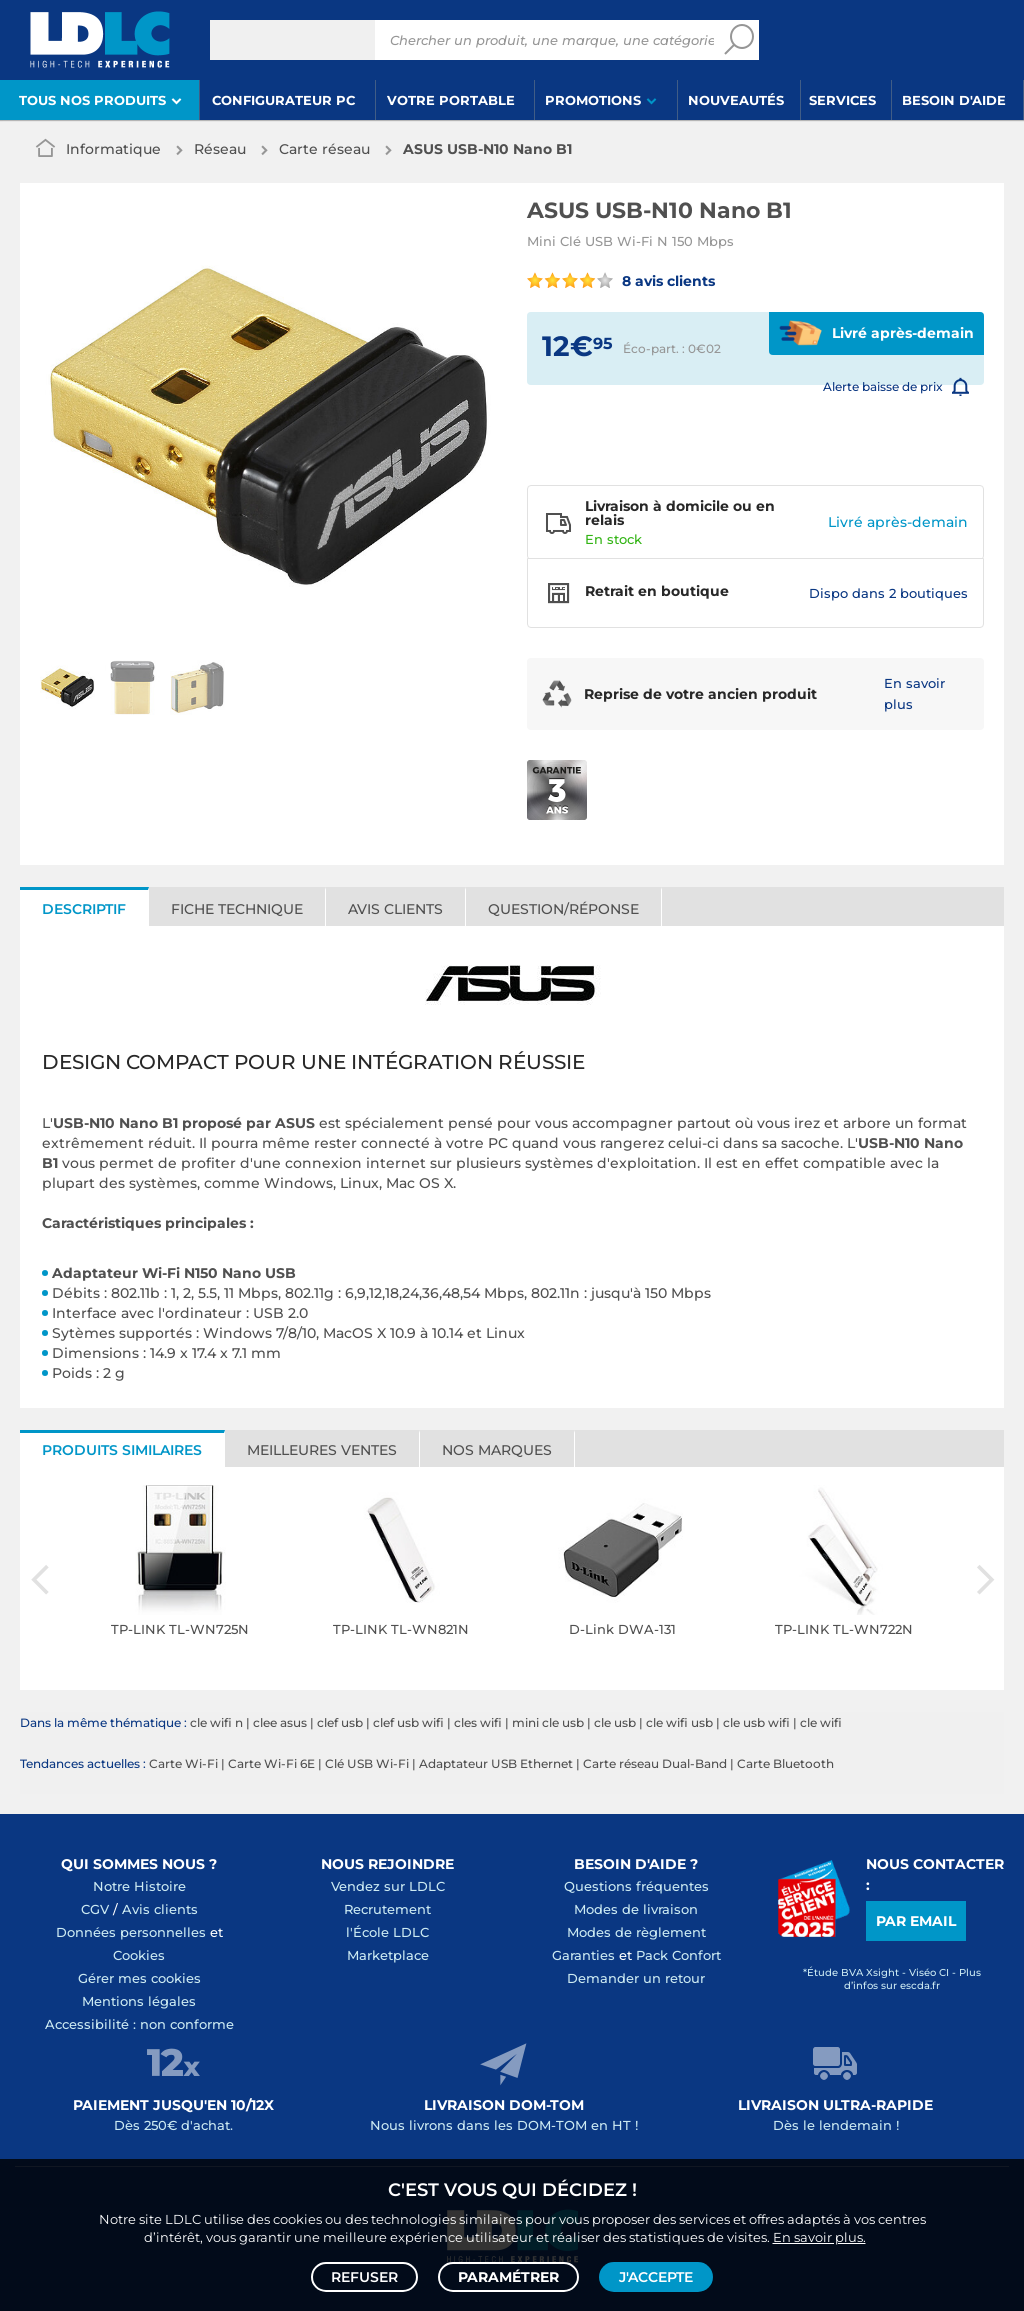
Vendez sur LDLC (388, 1886)
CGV (95, 1909)
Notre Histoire (139, 1886)
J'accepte (656, 2277)
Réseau (220, 149)
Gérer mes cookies (139, 1978)
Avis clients (395, 909)
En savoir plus (914, 693)
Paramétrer (508, 2277)
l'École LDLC (387, 1932)
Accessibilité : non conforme (139, 2024)
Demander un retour (636, 1978)
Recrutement (387, 1909)
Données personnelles (131, 1932)
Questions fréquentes (636, 1886)
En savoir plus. (819, 2237)
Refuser (364, 2277)
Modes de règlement (636, 1932)
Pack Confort (678, 1955)
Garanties (583, 1955)
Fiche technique (237, 909)
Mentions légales (139, 2001)
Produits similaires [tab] (122, 1450)
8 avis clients (621, 281)
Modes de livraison (636, 1909)
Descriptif (84, 909)
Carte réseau (324, 149)
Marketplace (388, 1955)
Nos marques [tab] (497, 1450)
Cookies (139, 1955)
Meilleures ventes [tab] (322, 1450)
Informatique (113, 149)
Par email (916, 1921)
